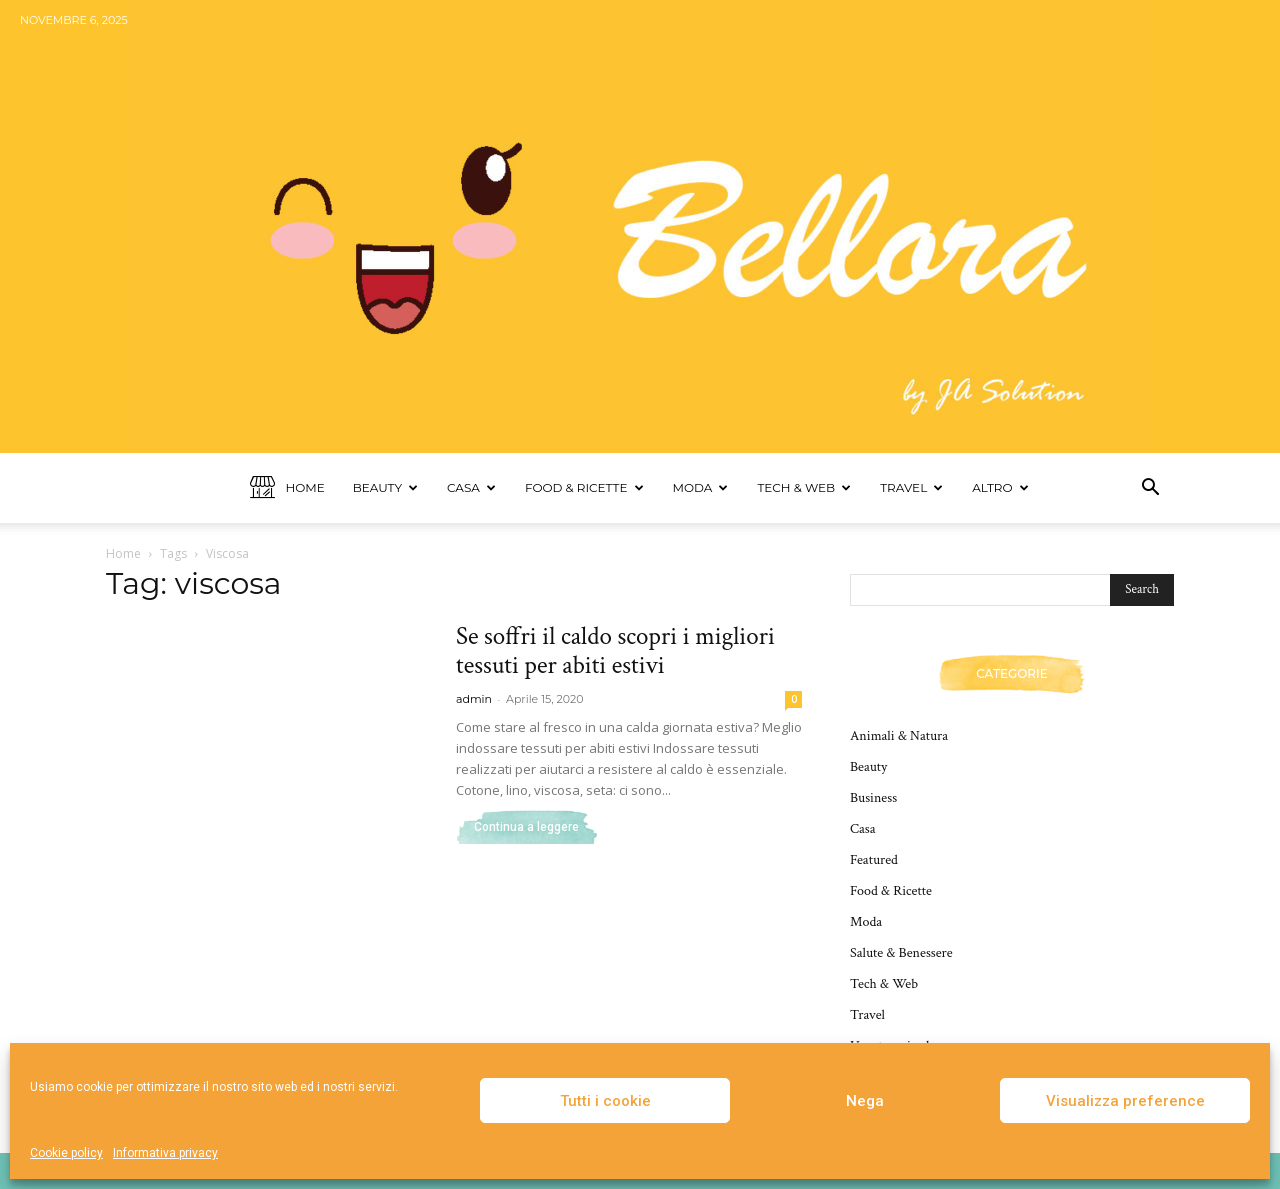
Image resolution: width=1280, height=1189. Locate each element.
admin (474, 699)
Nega (865, 1101)
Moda (701, 487)
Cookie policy (66, 1153)
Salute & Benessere (901, 953)
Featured (874, 860)
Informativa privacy (165, 1153)
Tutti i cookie (605, 1101)
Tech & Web (804, 487)
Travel (911, 487)
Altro (1000, 487)
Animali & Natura (899, 736)
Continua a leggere (526, 827)
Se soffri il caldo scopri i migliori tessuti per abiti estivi (615, 651)
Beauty (385, 487)
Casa (471, 487)
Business (873, 798)
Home (287, 488)
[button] (1150, 489)
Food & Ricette (584, 487)
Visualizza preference (1125, 1101)
